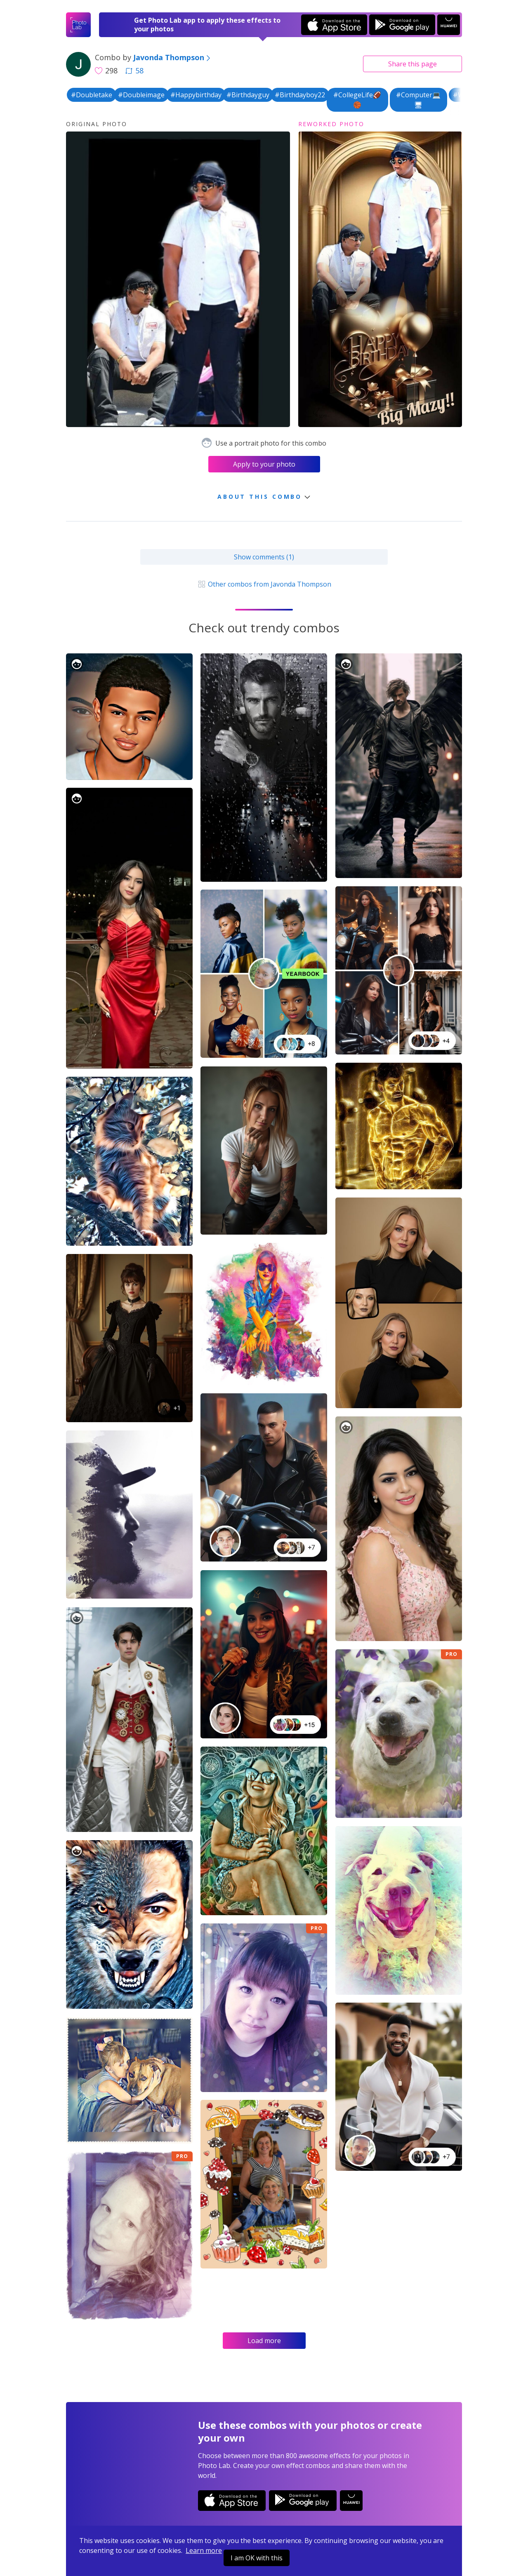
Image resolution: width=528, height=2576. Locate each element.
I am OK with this (257, 2557)
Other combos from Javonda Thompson (264, 584)
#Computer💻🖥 (418, 99)
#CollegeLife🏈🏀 (357, 99)
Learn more (204, 2550)
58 (134, 70)
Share (412, 63)
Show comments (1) (264, 556)
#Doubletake (91, 94)
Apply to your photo (264, 464)
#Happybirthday (196, 94)
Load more (264, 2340)
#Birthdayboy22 (300, 94)
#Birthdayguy (247, 94)
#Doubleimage (141, 94)
